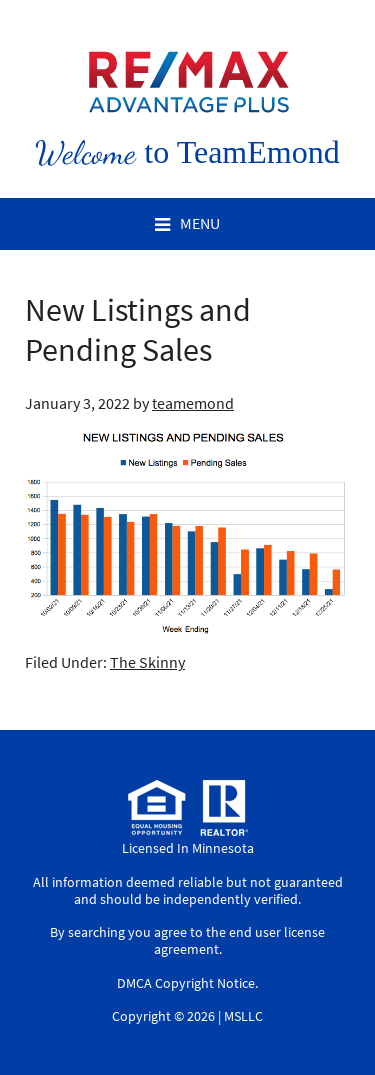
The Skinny (147, 662)
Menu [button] (200, 223)
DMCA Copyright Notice (186, 983)
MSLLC (243, 1016)
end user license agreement (240, 940)
